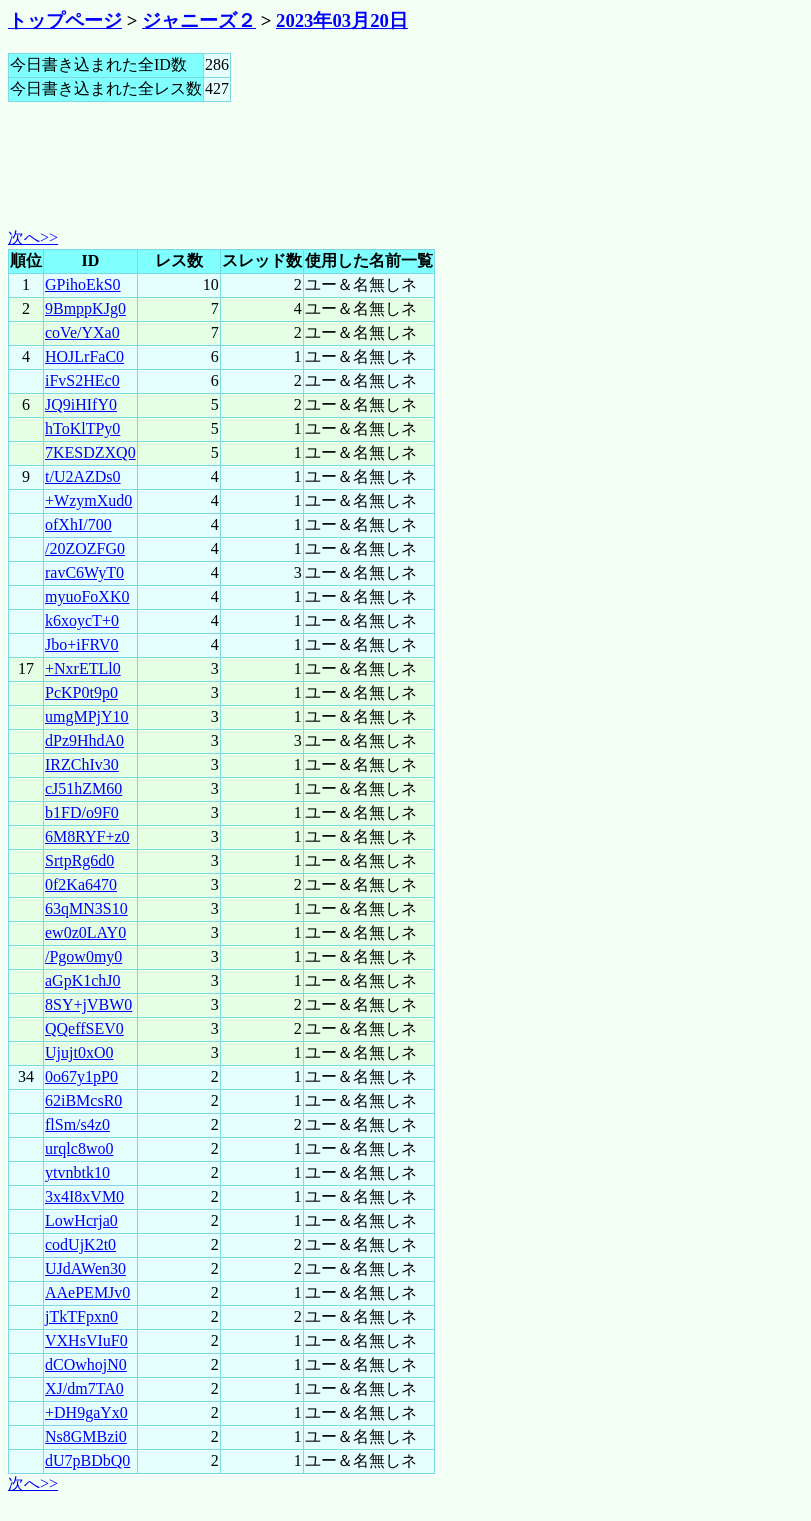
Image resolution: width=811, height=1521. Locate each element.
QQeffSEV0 (84, 1028)
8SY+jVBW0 (88, 1004)
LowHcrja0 (81, 1220)
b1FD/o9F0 (82, 812)
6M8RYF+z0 (87, 836)
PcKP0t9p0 (81, 692)
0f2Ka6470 (81, 884)
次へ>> (33, 237)
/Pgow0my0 (83, 956)
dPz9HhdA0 (84, 740)
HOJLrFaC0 (84, 356)
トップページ (65, 20)
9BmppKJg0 (85, 308)
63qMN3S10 (86, 908)
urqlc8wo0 (79, 1148)
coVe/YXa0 (82, 332)
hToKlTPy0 (82, 428)
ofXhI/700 (78, 524)
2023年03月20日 (342, 20)
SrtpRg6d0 (79, 860)
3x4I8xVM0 (84, 1196)
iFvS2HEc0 (82, 380)
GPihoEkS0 (83, 284)
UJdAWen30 (85, 1268)
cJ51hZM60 (83, 788)
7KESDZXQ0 (90, 452)
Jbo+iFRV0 (82, 644)
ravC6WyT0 (84, 572)
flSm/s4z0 (77, 1124)
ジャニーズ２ (199, 20)
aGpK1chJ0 (83, 980)
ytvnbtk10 (77, 1172)
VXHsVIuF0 (86, 1340)
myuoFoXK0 (87, 596)
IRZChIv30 (82, 764)
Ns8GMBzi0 (86, 1436)
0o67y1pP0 (81, 1076)
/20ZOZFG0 (85, 548)
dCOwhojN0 (86, 1364)
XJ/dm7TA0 (84, 1388)
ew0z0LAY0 (85, 932)
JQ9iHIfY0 (81, 404)
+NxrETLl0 (83, 668)
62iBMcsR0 (83, 1100)
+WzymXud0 (88, 500)
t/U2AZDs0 (83, 476)
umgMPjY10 (87, 716)
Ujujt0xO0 (79, 1052)
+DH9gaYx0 (86, 1412)
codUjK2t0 (80, 1244)
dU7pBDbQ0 (87, 1460)
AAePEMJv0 (87, 1292)
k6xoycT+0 (82, 620)
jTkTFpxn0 (81, 1316)
